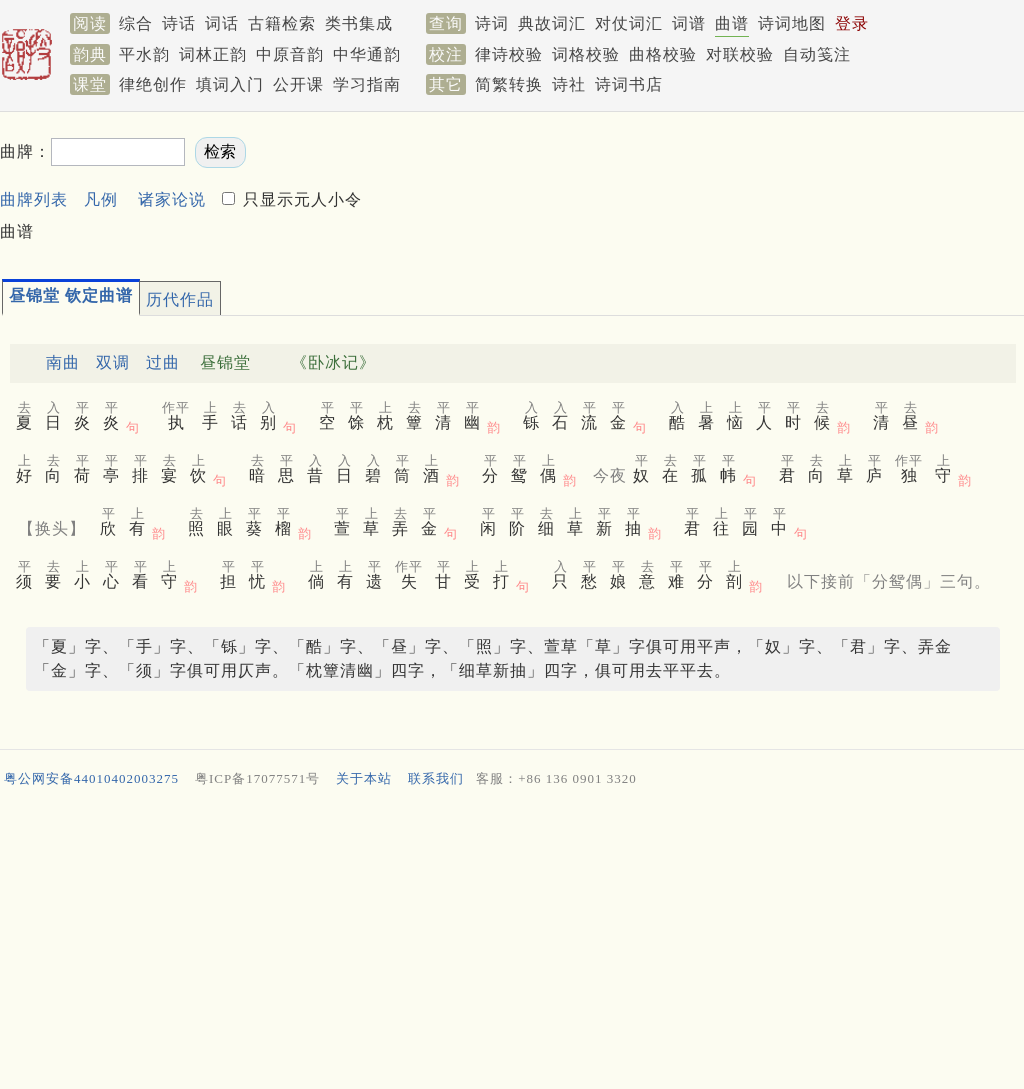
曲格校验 (663, 54)
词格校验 (586, 54)
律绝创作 (153, 84)
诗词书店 (629, 84)
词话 (222, 23)
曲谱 (732, 23)
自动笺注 (817, 54)
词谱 (689, 23)
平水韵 (144, 54)
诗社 (569, 84)
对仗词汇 (629, 23)
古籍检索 (282, 23)
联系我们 (436, 778)
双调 (113, 362)
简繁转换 (509, 84)
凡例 (101, 199)
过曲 (163, 362)
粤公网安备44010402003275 (91, 778)
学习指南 (367, 84)
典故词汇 (552, 23)
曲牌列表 (34, 199)
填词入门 (230, 84)
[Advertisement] (512, 943)
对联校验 (740, 54)
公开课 (298, 84)
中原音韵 (290, 54)
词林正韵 (213, 54)
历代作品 (180, 299)
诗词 (492, 23)
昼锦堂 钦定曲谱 (71, 295)
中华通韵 (367, 54)
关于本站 (364, 778)
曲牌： (25, 151)
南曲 (63, 362)
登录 (852, 23)
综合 (136, 23)
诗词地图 (792, 23)
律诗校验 (509, 54)
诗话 (179, 23)
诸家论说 (172, 199)
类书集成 (359, 23)
